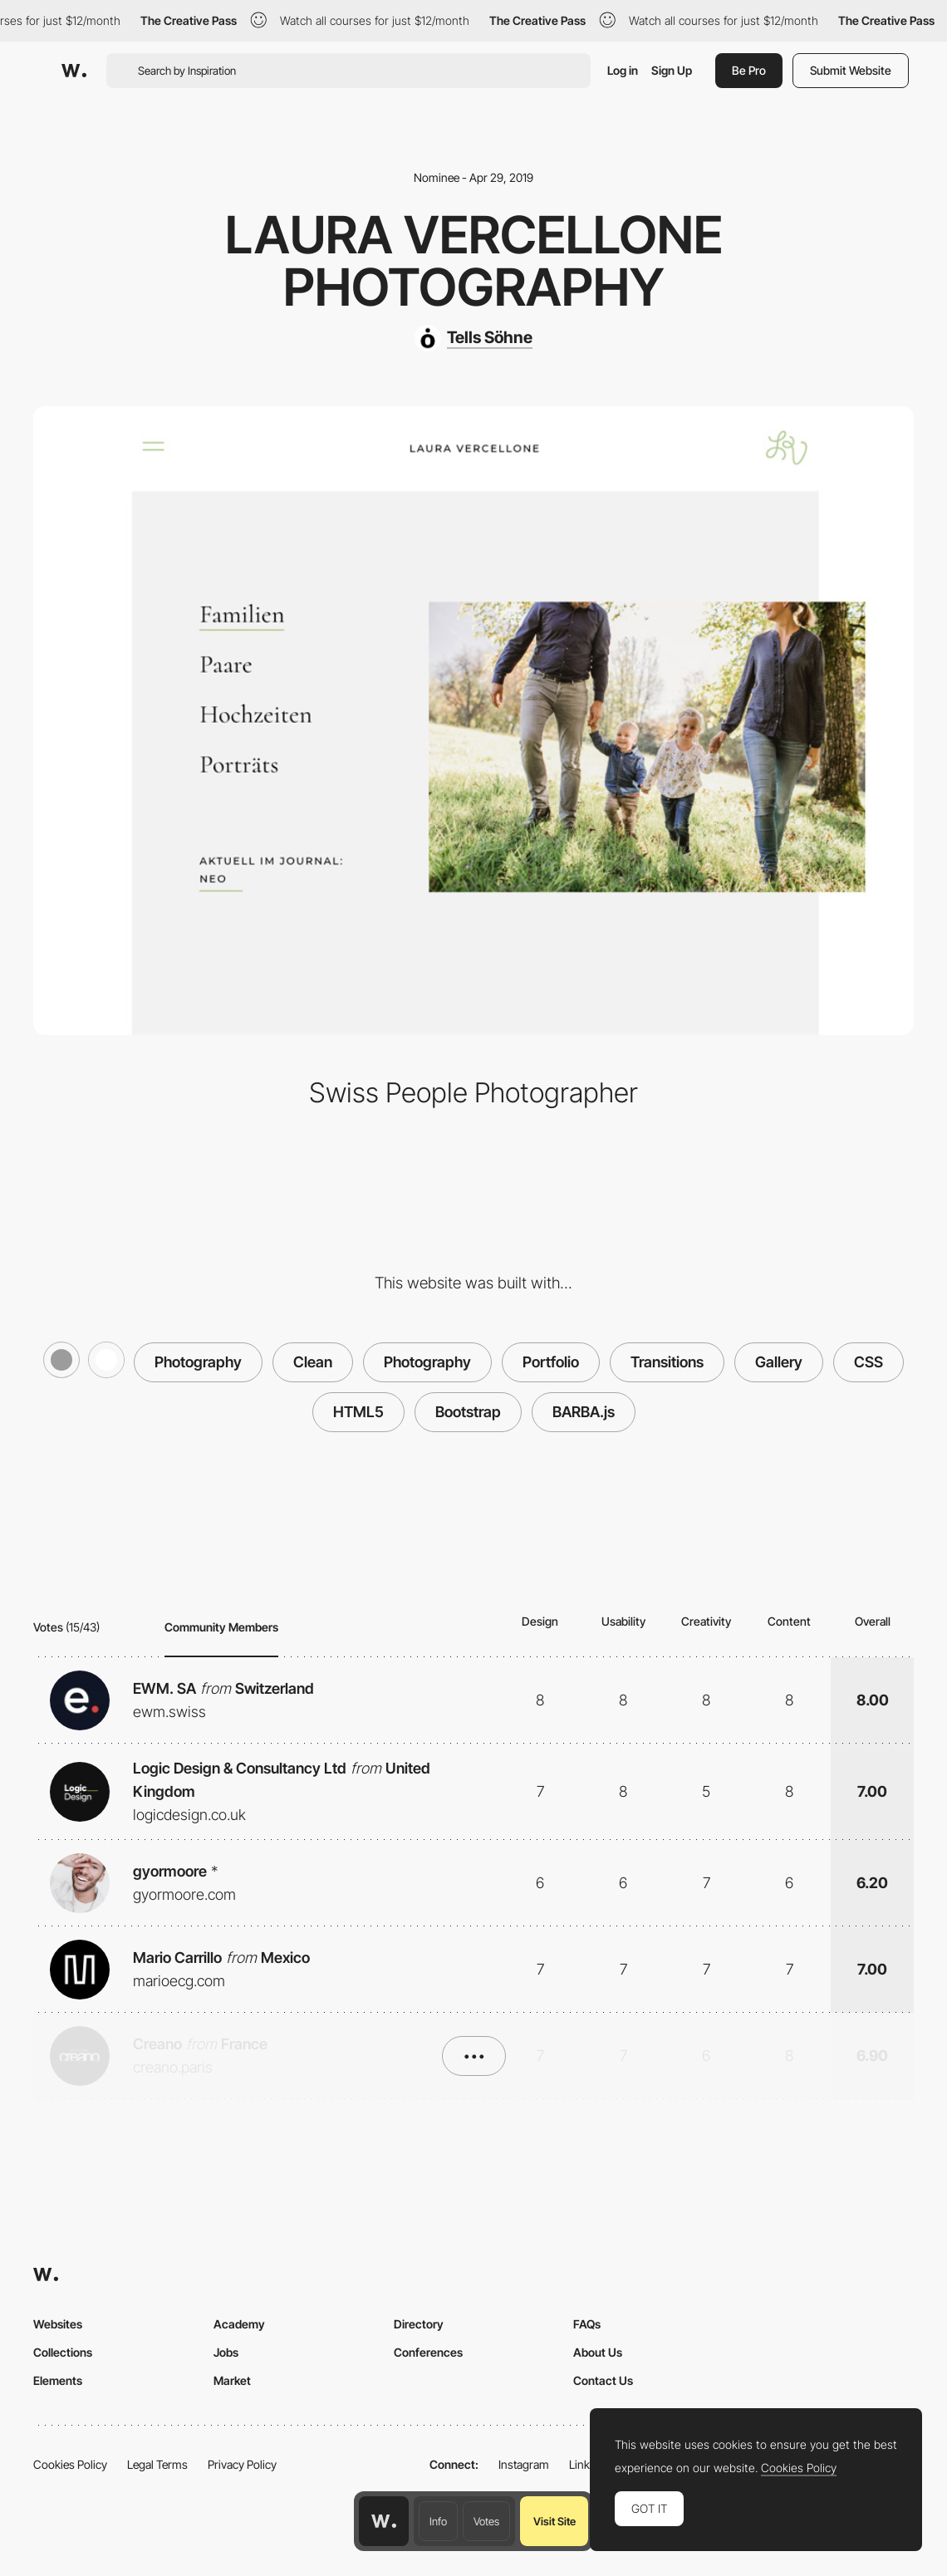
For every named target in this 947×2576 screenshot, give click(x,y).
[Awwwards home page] (384, 2521)
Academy (239, 2324)
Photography (198, 1362)
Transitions (667, 1362)
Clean (312, 1362)
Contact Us (603, 2380)
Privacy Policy (242, 2464)
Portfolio (551, 1362)
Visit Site (554, 2521)
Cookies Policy (70, 2464)
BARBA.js (583, 1411)
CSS (868, 1362)
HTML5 (358, 1411)
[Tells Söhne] (473, 338)
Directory (419, 2324)
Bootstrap (468, 1411)
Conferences (428, 2352)
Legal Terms (157, 2464)
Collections (62, 2352)
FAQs (587, 2324)
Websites (57, 2324)
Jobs (225, 2352)
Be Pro (749, 70)
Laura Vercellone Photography (474, 260)
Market (232, 2380)
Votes (486, 2521)
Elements (57, 2380)
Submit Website (850, 70)
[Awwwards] (73, 70)
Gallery (778, 1362)
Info (438, 2521)
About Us (597, 2352)
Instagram (523, 2464)
